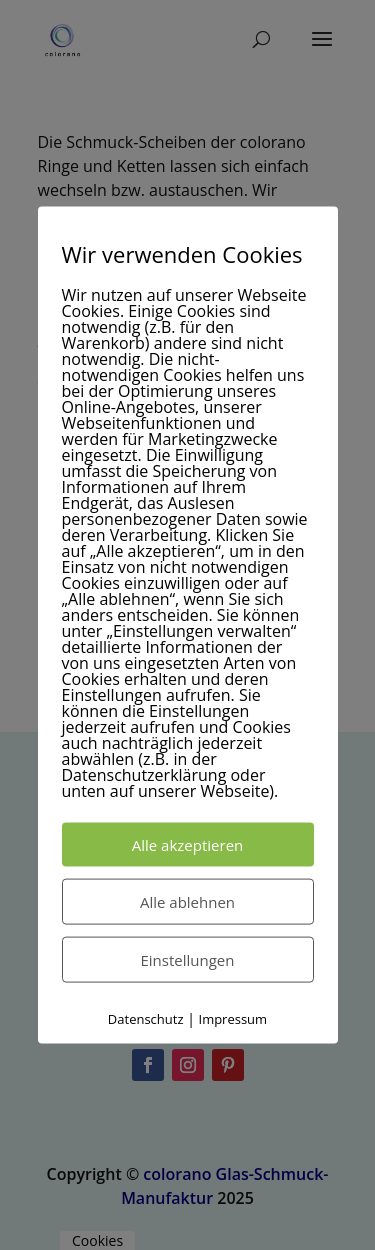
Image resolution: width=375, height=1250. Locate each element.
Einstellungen (188, 960)
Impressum (233, 1019)
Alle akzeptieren (188, 845)
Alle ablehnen (187, 902)
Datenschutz (146, 1019)
